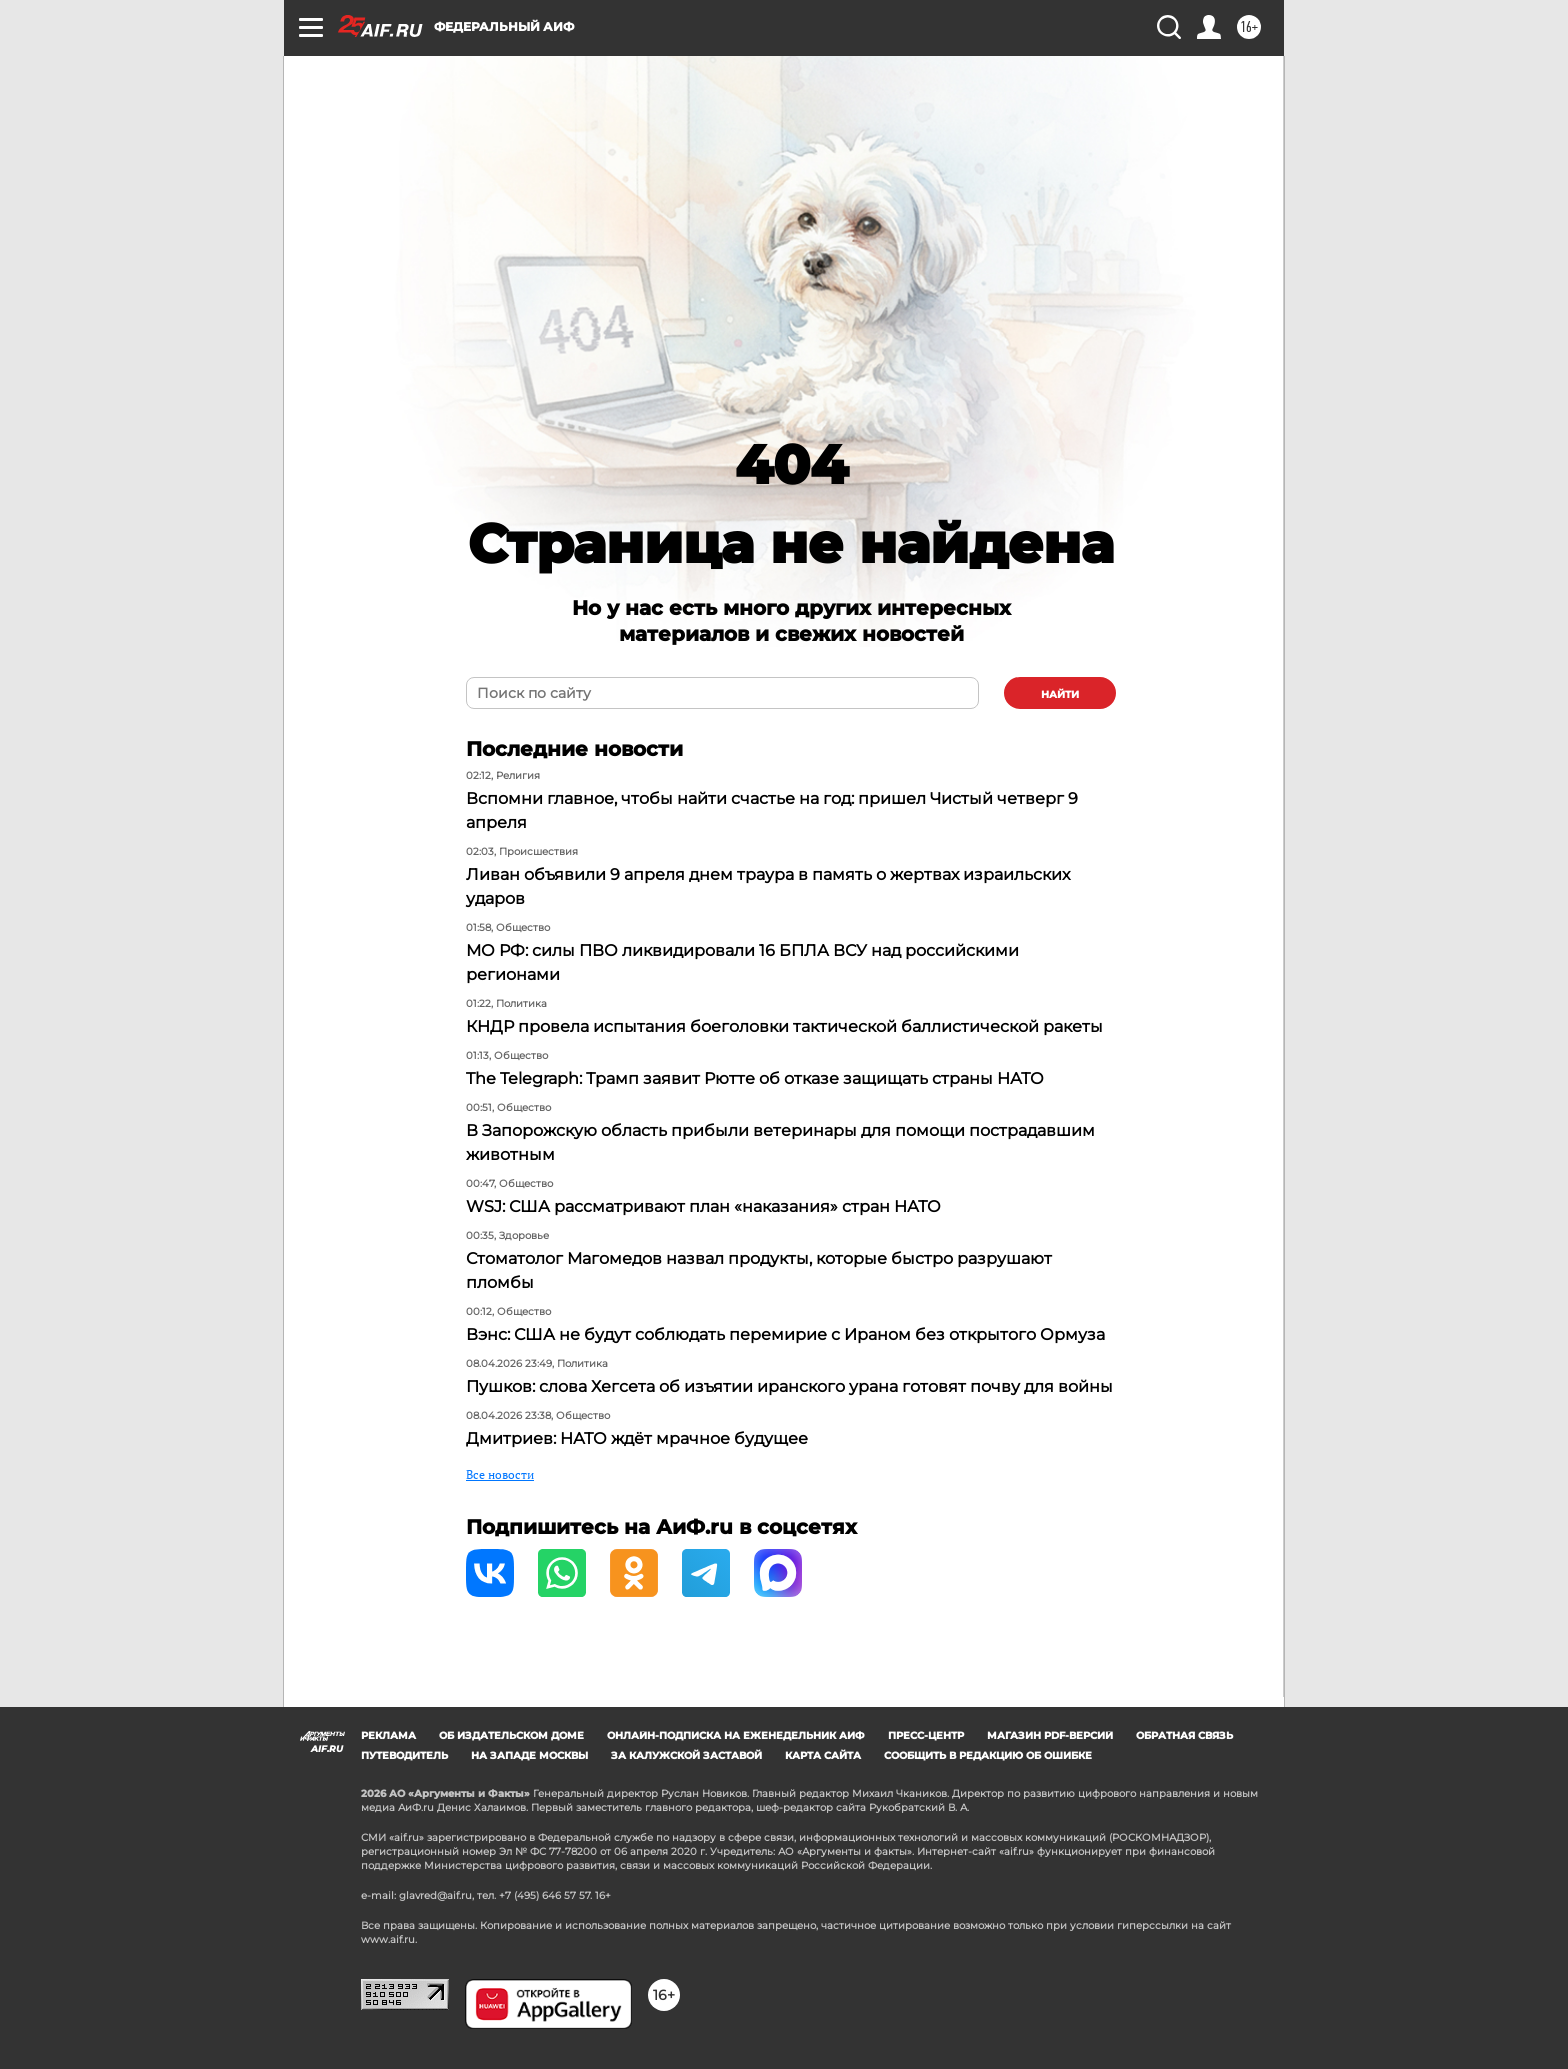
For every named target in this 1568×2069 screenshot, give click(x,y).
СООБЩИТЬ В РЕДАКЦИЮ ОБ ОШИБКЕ (988, 1755)
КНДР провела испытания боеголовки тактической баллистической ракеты (784, 1026)
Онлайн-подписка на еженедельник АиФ (736, 1735)
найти (1060, 694)
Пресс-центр (926, 1735)
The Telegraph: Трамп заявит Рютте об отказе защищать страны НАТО (755, 1078)
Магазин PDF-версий (1050, 1735)
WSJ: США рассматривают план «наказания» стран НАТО (703, 1206)
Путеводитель (404, 1755)
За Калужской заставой (686, 1755)
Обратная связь (1184, 1735)
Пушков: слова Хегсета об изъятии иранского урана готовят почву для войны (789, 1386)
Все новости (500, 1474)
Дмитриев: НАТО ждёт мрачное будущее (637, 1438)
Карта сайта (823, 1755)
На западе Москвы (529, 1755)
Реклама (388, 1735)
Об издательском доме (511, 1735)
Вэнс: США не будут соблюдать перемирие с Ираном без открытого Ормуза (785, 1334)
